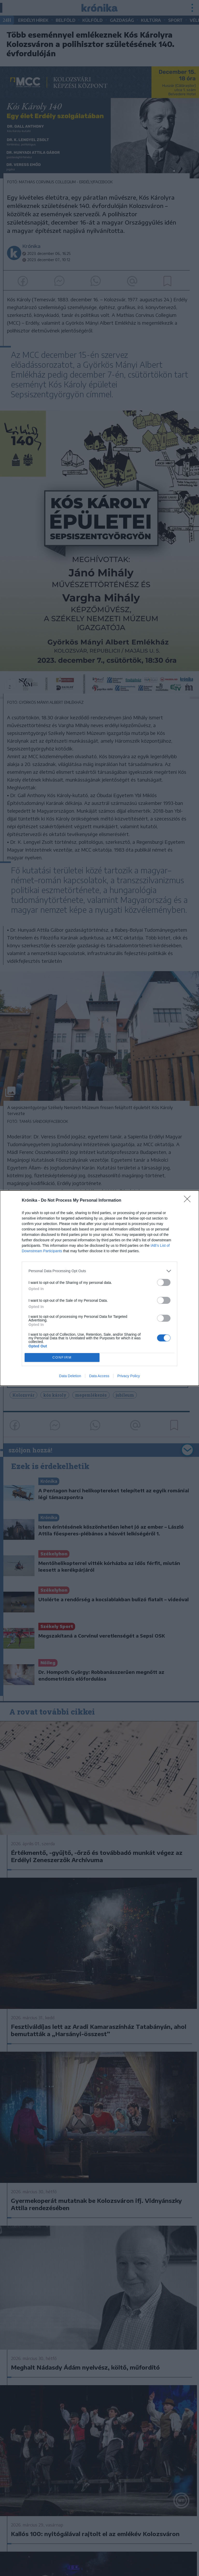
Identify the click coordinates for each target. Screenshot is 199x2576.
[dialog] (99, 1288)
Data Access (99, 1376)
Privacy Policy (128, 1376)
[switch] (163, 1282)
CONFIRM (62, 1357)
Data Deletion (70, 1376)
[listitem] (99, 1271)
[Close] (189, 1201)
